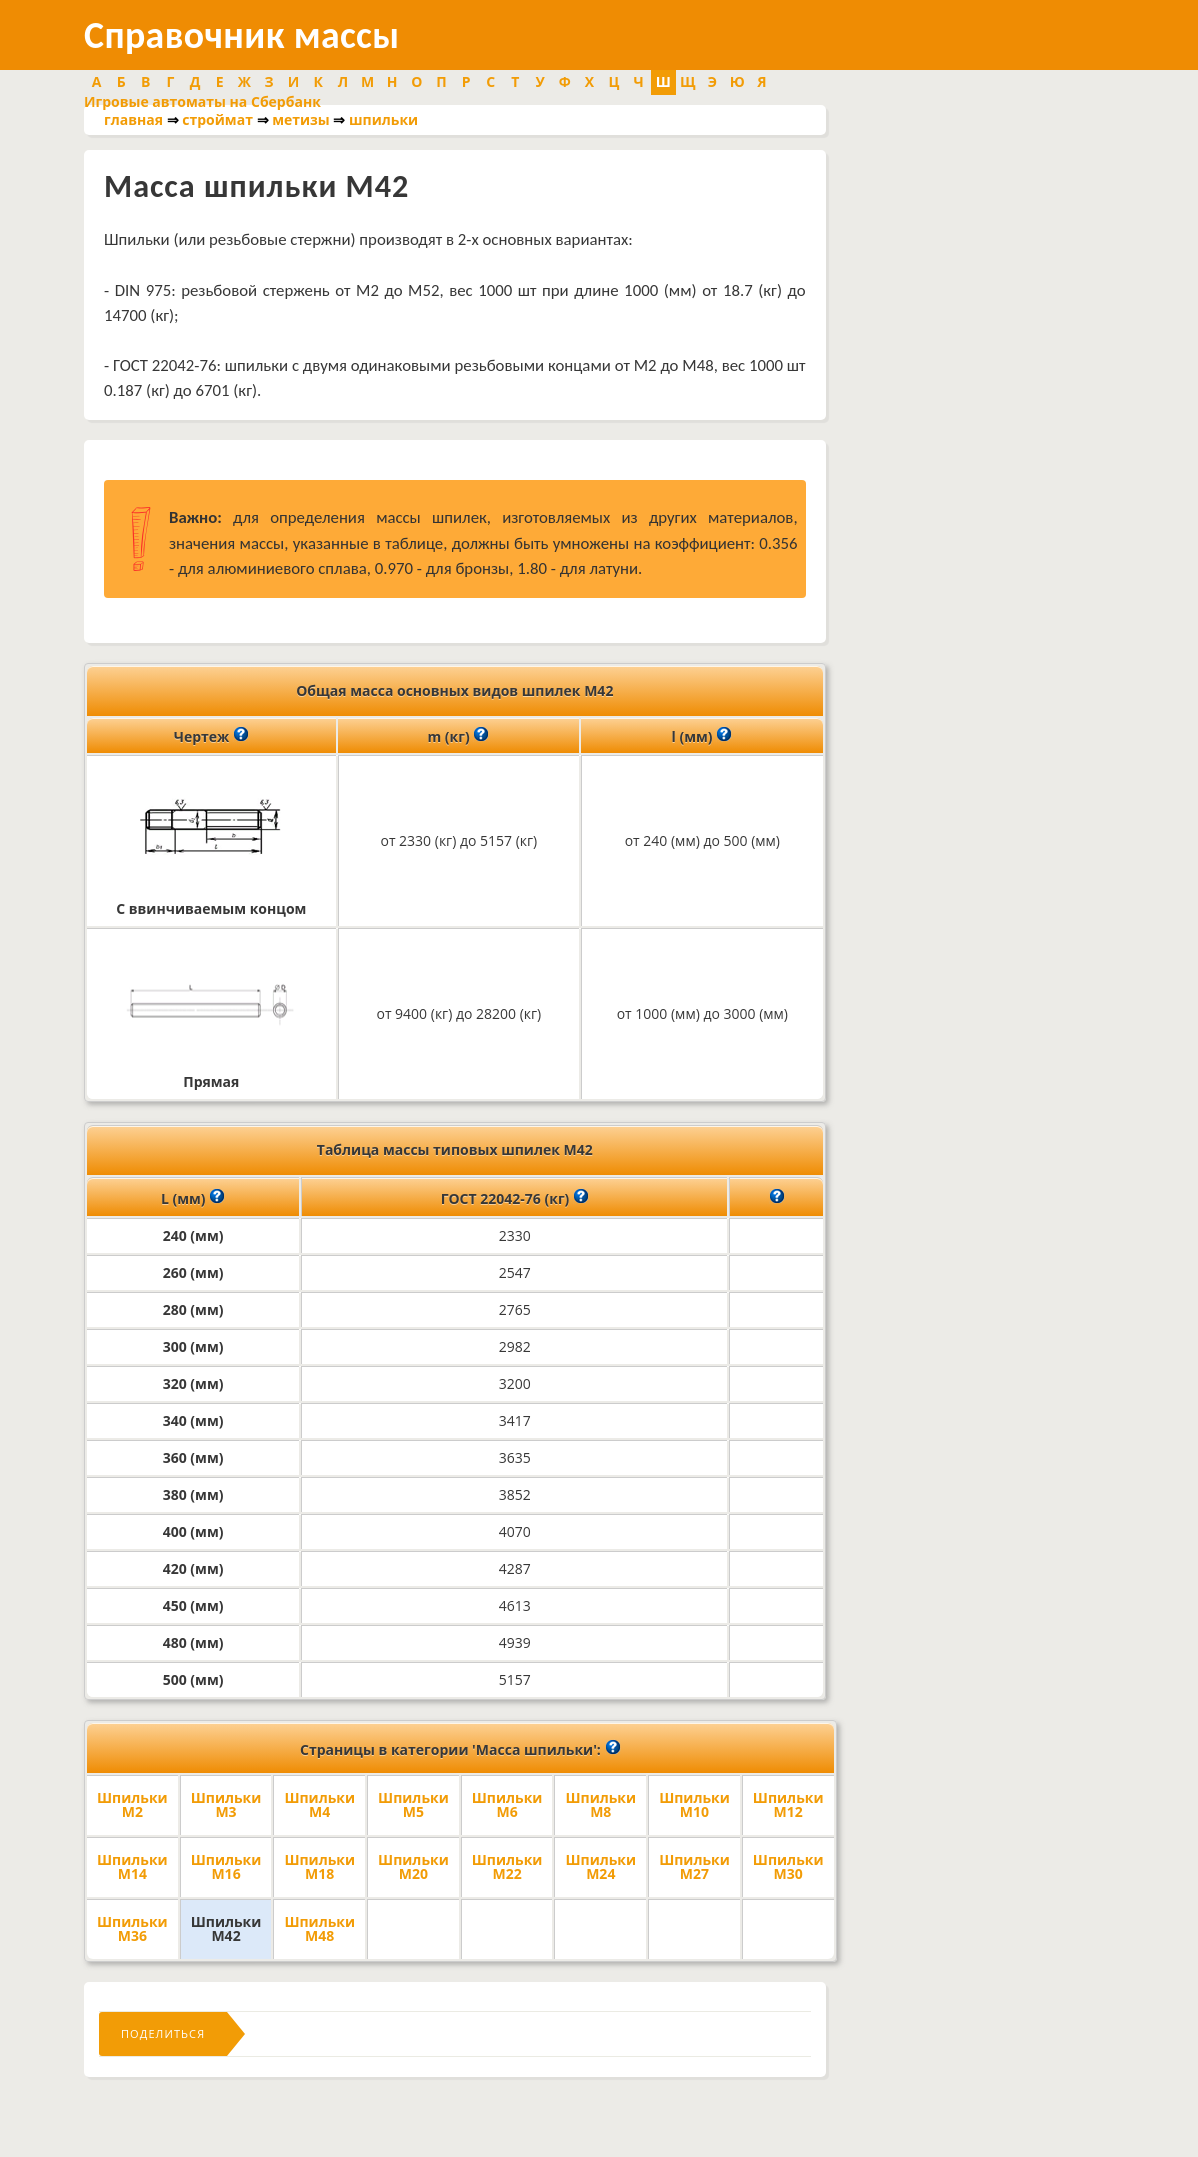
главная (133, 119)
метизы (301, 119)
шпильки (383, 119)
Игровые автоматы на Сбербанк (202, 101)
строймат (217, 119)
